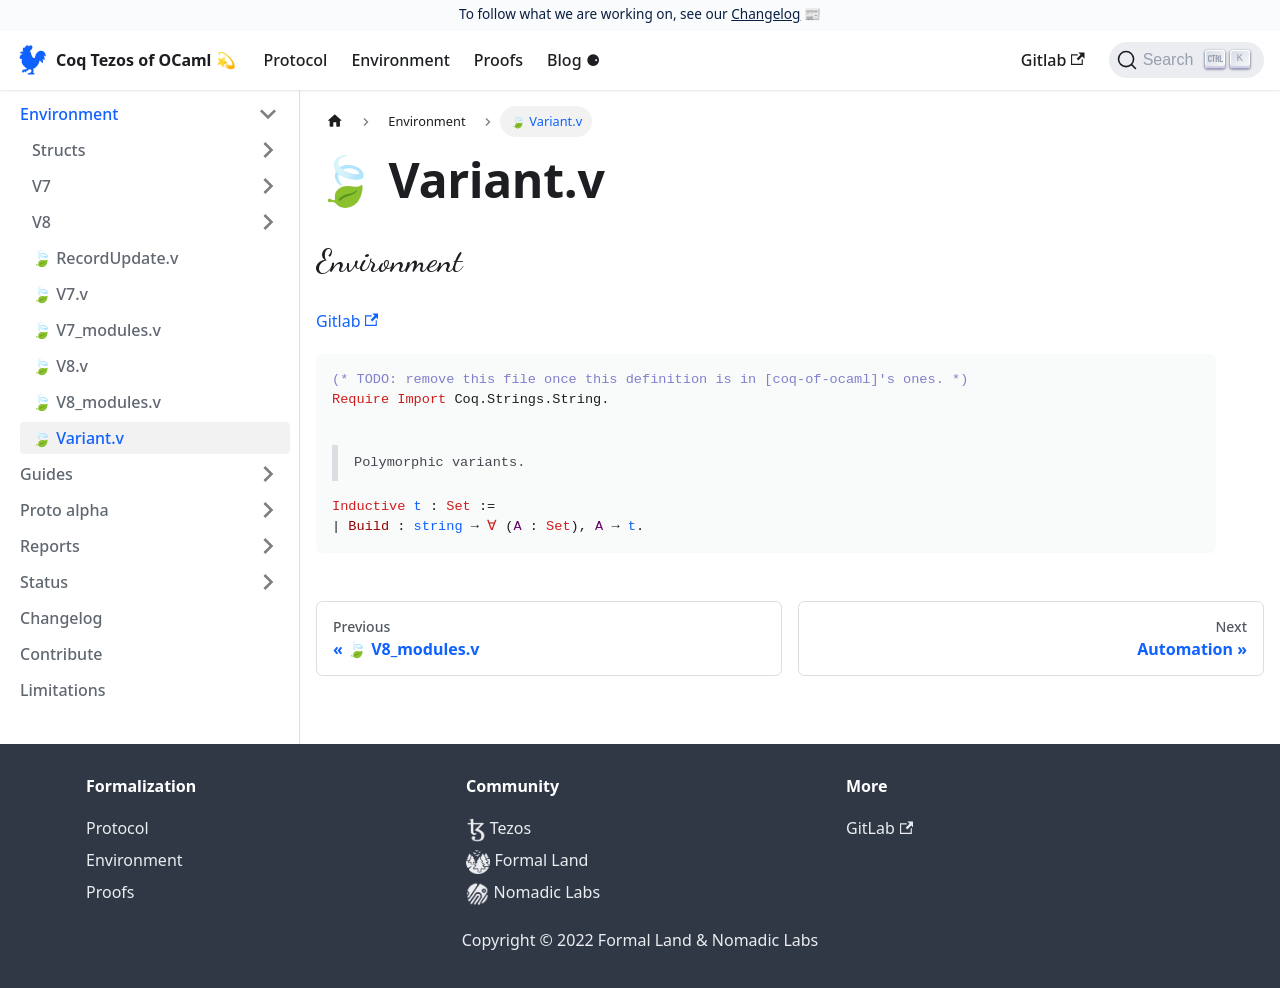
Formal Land (527, 860)
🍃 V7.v (60, 294)
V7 (41, 186)
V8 (41, 222)
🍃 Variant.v (78, 438)
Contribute (61, 654)
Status (44, 582)
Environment (400, 60)
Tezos (498, 828)
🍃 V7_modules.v (96, 330)
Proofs (498, 60)
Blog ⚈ (573, 60)
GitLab (879, 828)
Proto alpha (64, 510)
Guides (46, 474)
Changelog (765, 13)
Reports (50, 546)
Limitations (63, 690)
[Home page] (335, 121)
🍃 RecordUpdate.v (105, 258)
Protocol (296, 60)
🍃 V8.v (60, 366)
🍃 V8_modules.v (96, 402)
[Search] (1186, 60)
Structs (59, 150)
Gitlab (1053, 60)
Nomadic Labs (533, 892)
